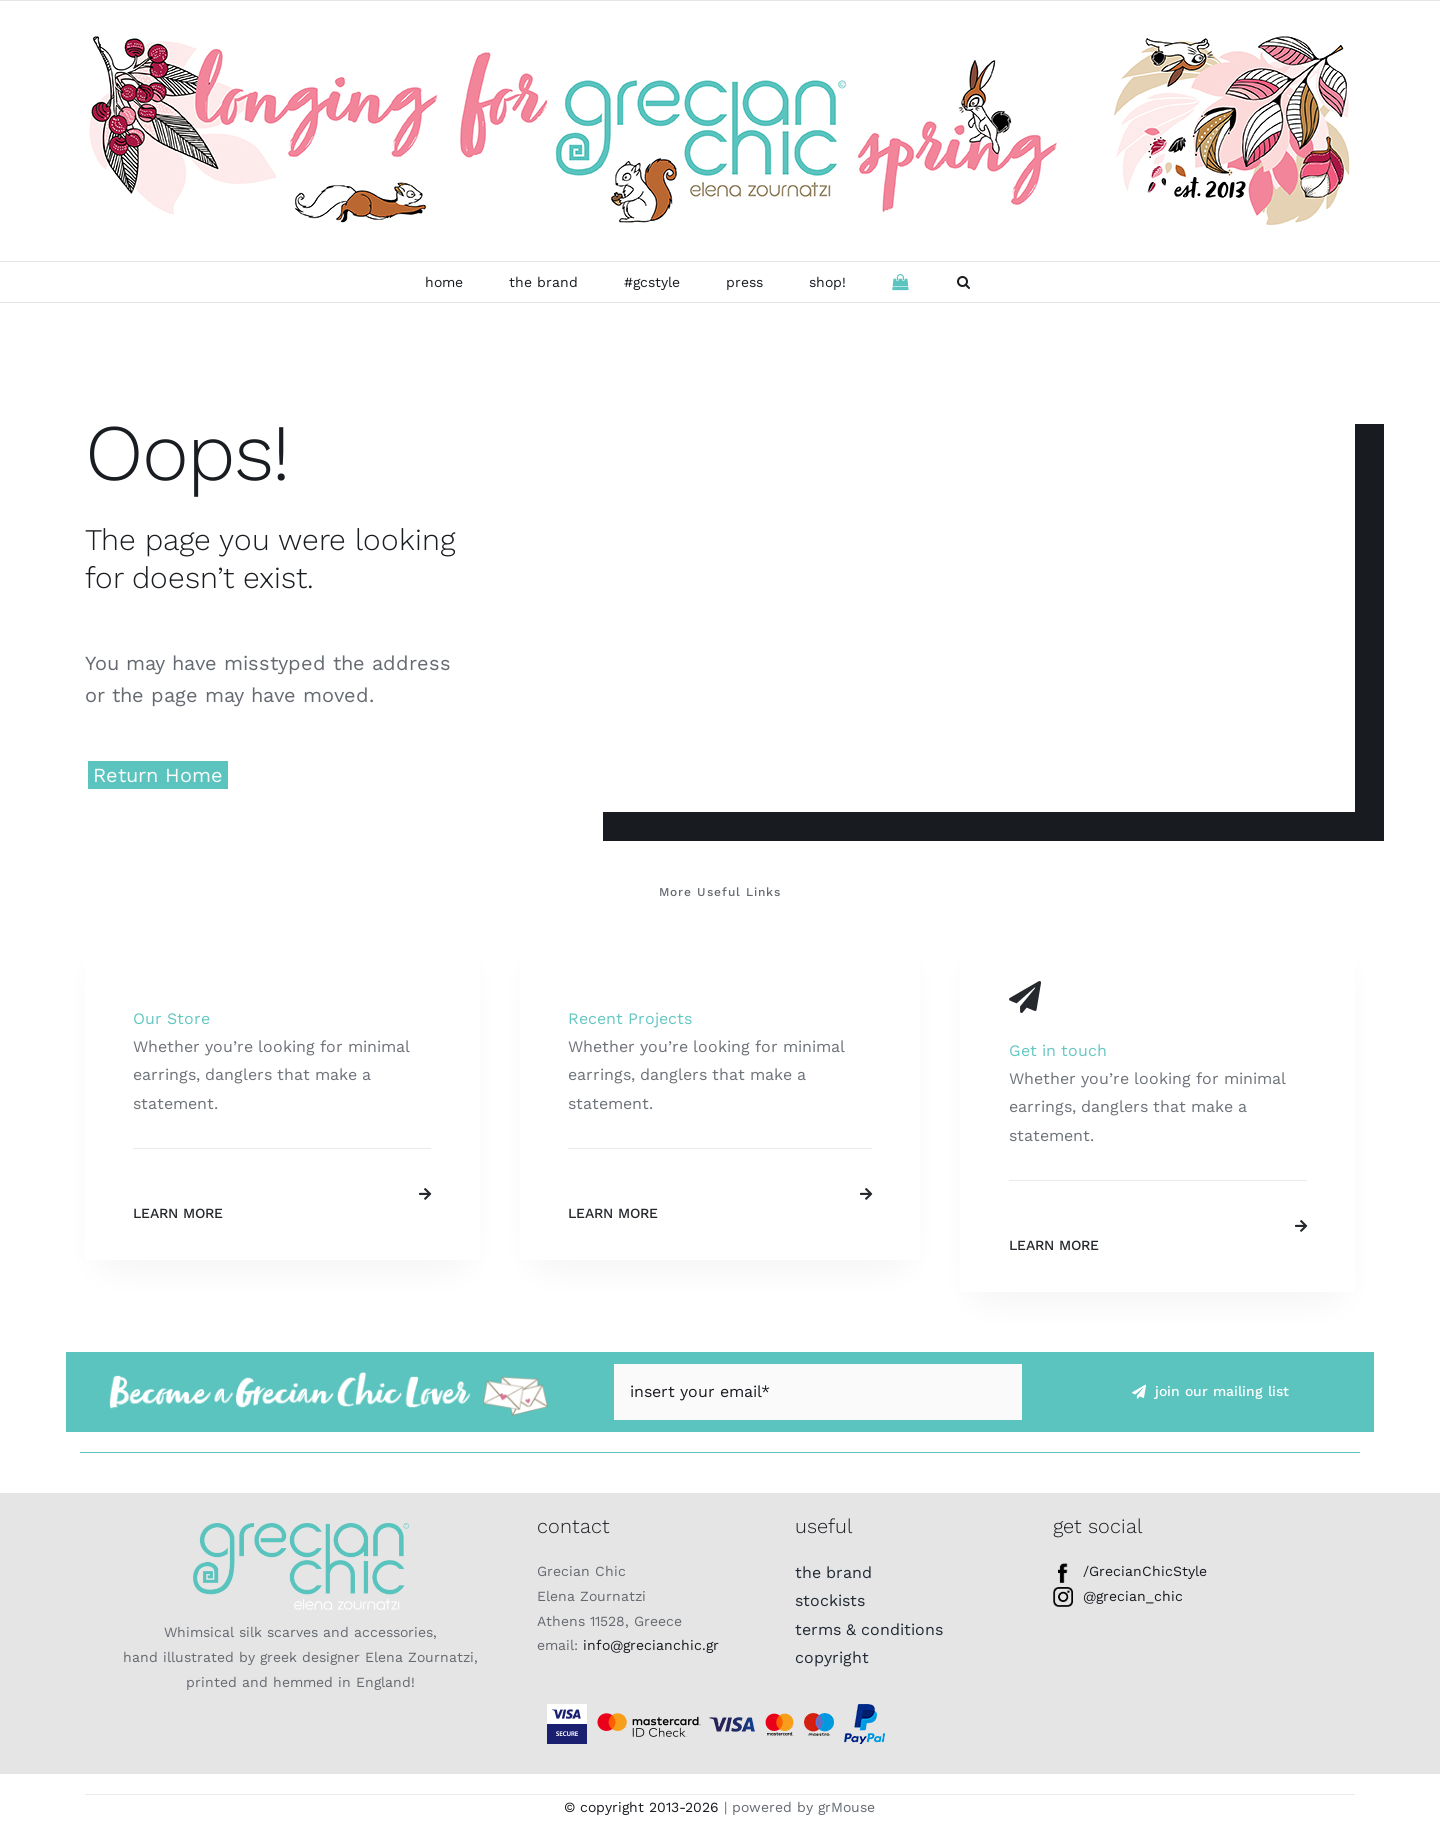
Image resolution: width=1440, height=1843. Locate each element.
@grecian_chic (1118, 1596)
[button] (963, 282)
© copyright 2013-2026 (641, 1807)
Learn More (178, 1213)
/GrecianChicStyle (1130, 1571)
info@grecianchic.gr (651, 1645)
